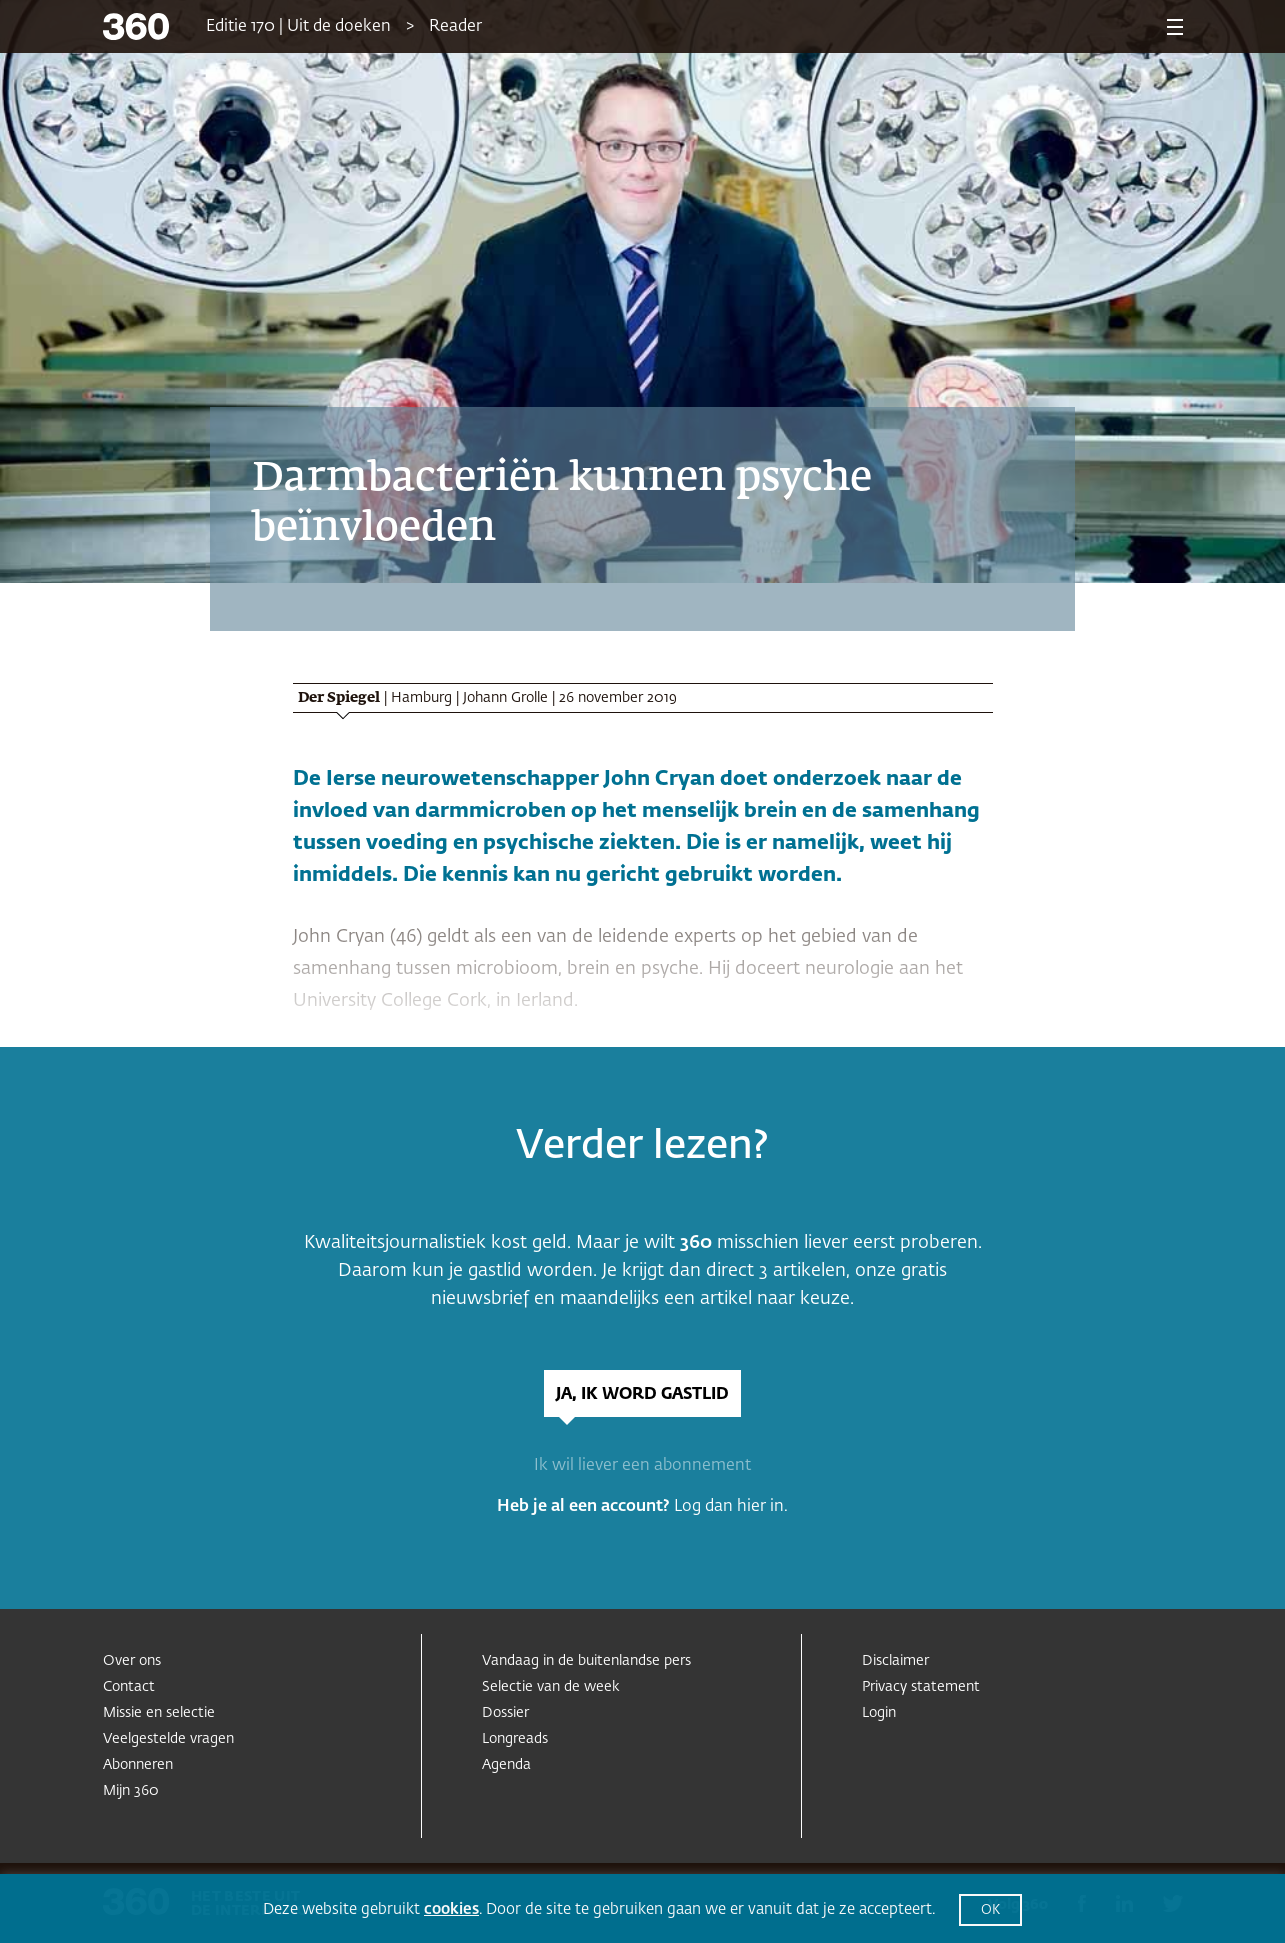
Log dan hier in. (731, 1507)
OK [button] (990, 1910)
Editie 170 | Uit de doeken (298, 27)
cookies (451, 1909)
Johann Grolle (505, 698)
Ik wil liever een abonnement (642, 1466)
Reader (455, 27)
